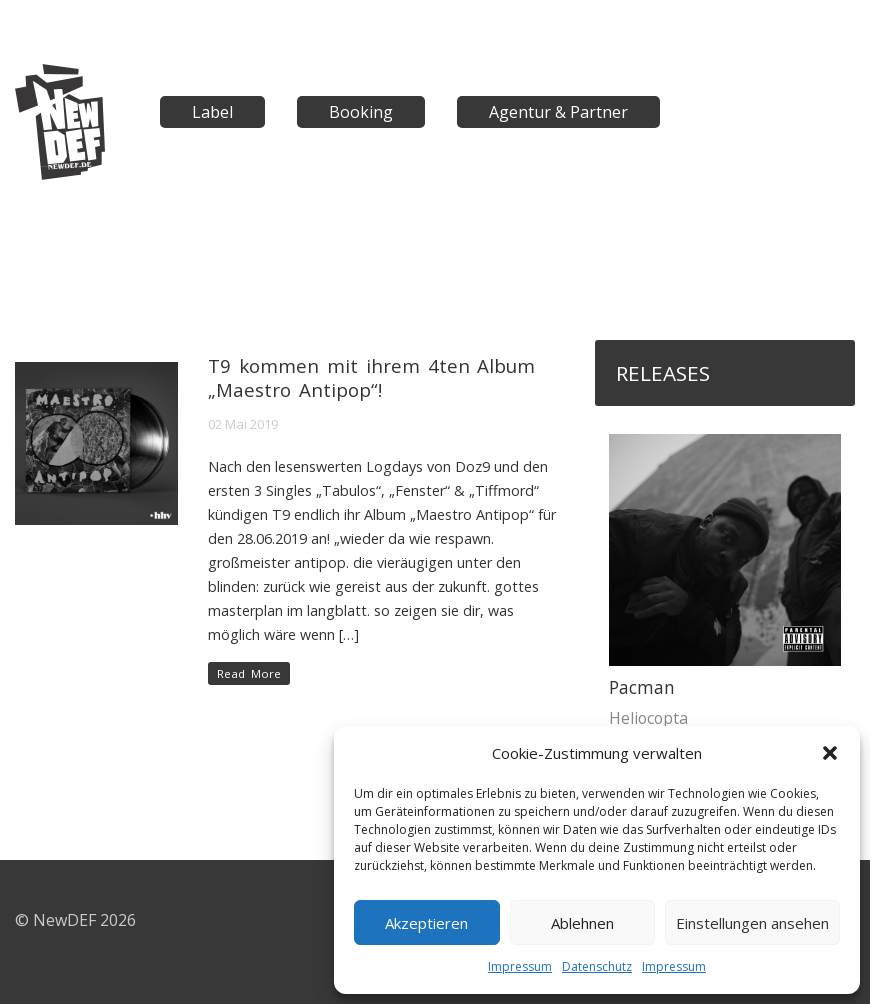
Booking (361, 112)
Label (212, 112)
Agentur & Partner (558, 112)
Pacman (642, 687)
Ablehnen (582, 923)
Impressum (520, 966)
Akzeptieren (426, 923)
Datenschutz (597, 966)
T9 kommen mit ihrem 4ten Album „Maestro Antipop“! (371, 377)
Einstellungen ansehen (752, 923)
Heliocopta (648, 718)
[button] (830, 753)
